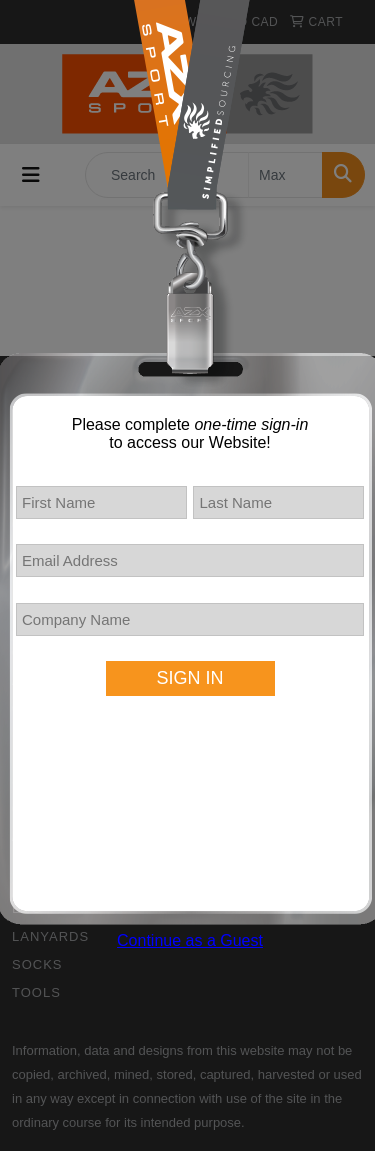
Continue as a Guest (190, 940)
